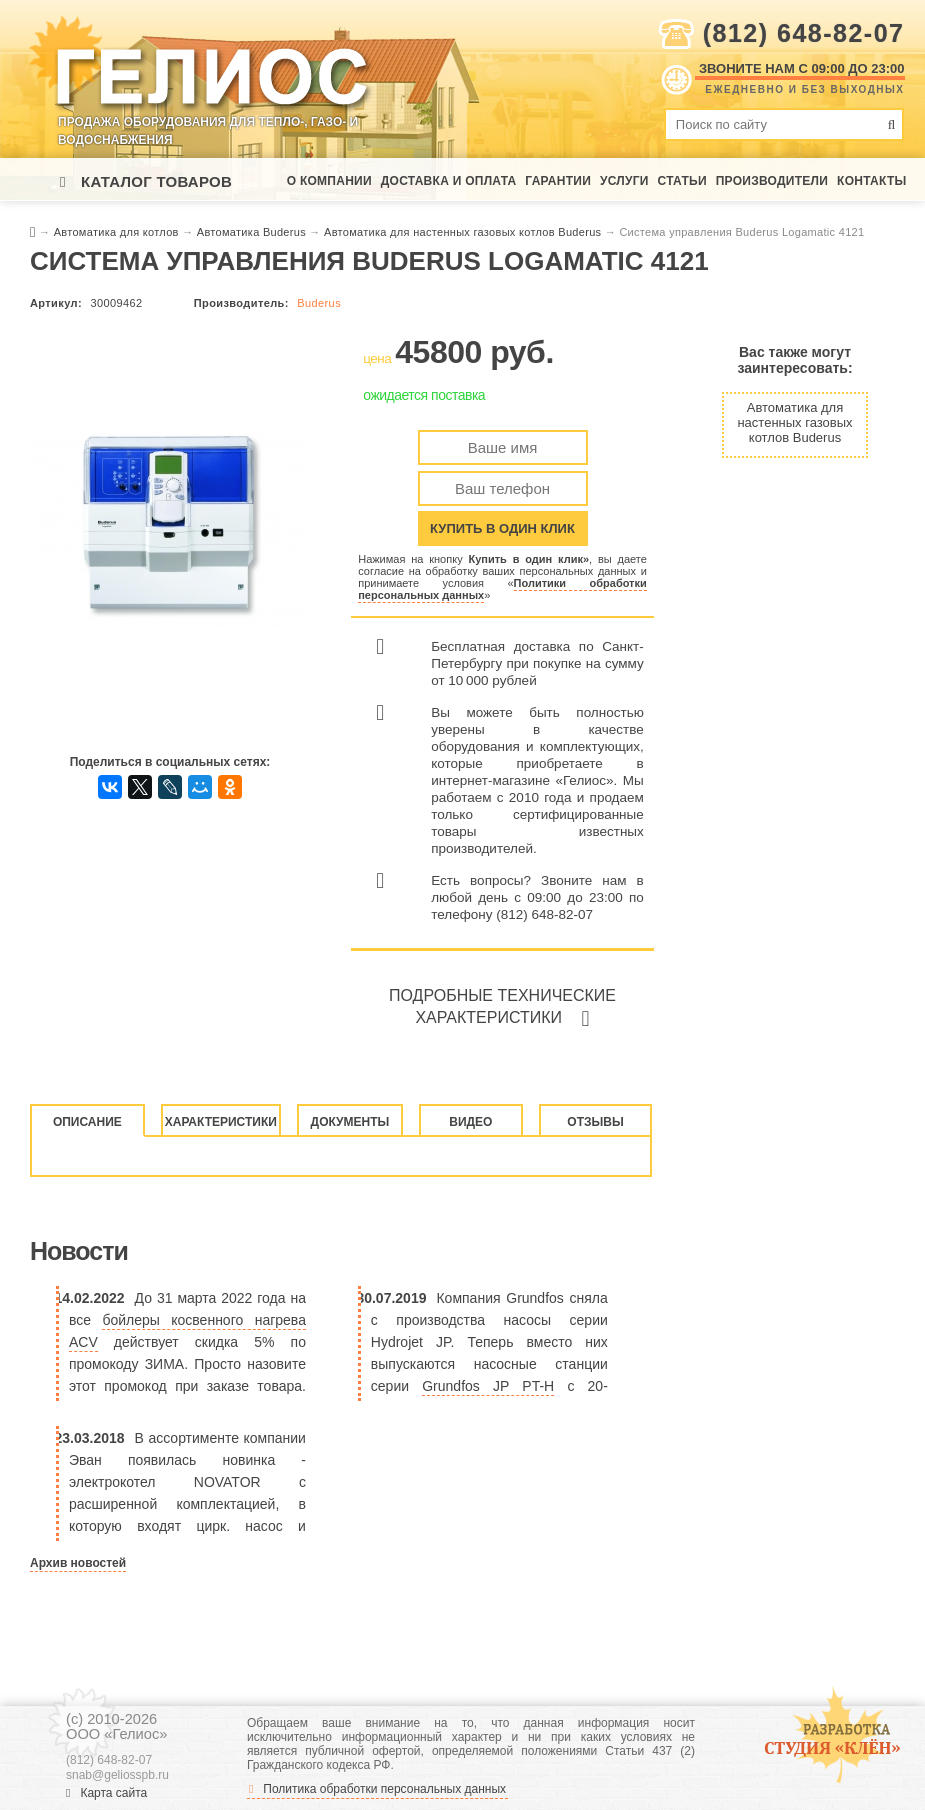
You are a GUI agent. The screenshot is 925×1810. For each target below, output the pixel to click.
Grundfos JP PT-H (488, 1386)
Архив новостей (78, 1563)
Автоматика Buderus (253, 232)
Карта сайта (106, 1793)
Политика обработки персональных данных (377, 1789)
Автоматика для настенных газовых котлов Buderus (464, 232)
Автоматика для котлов (118, 232)
